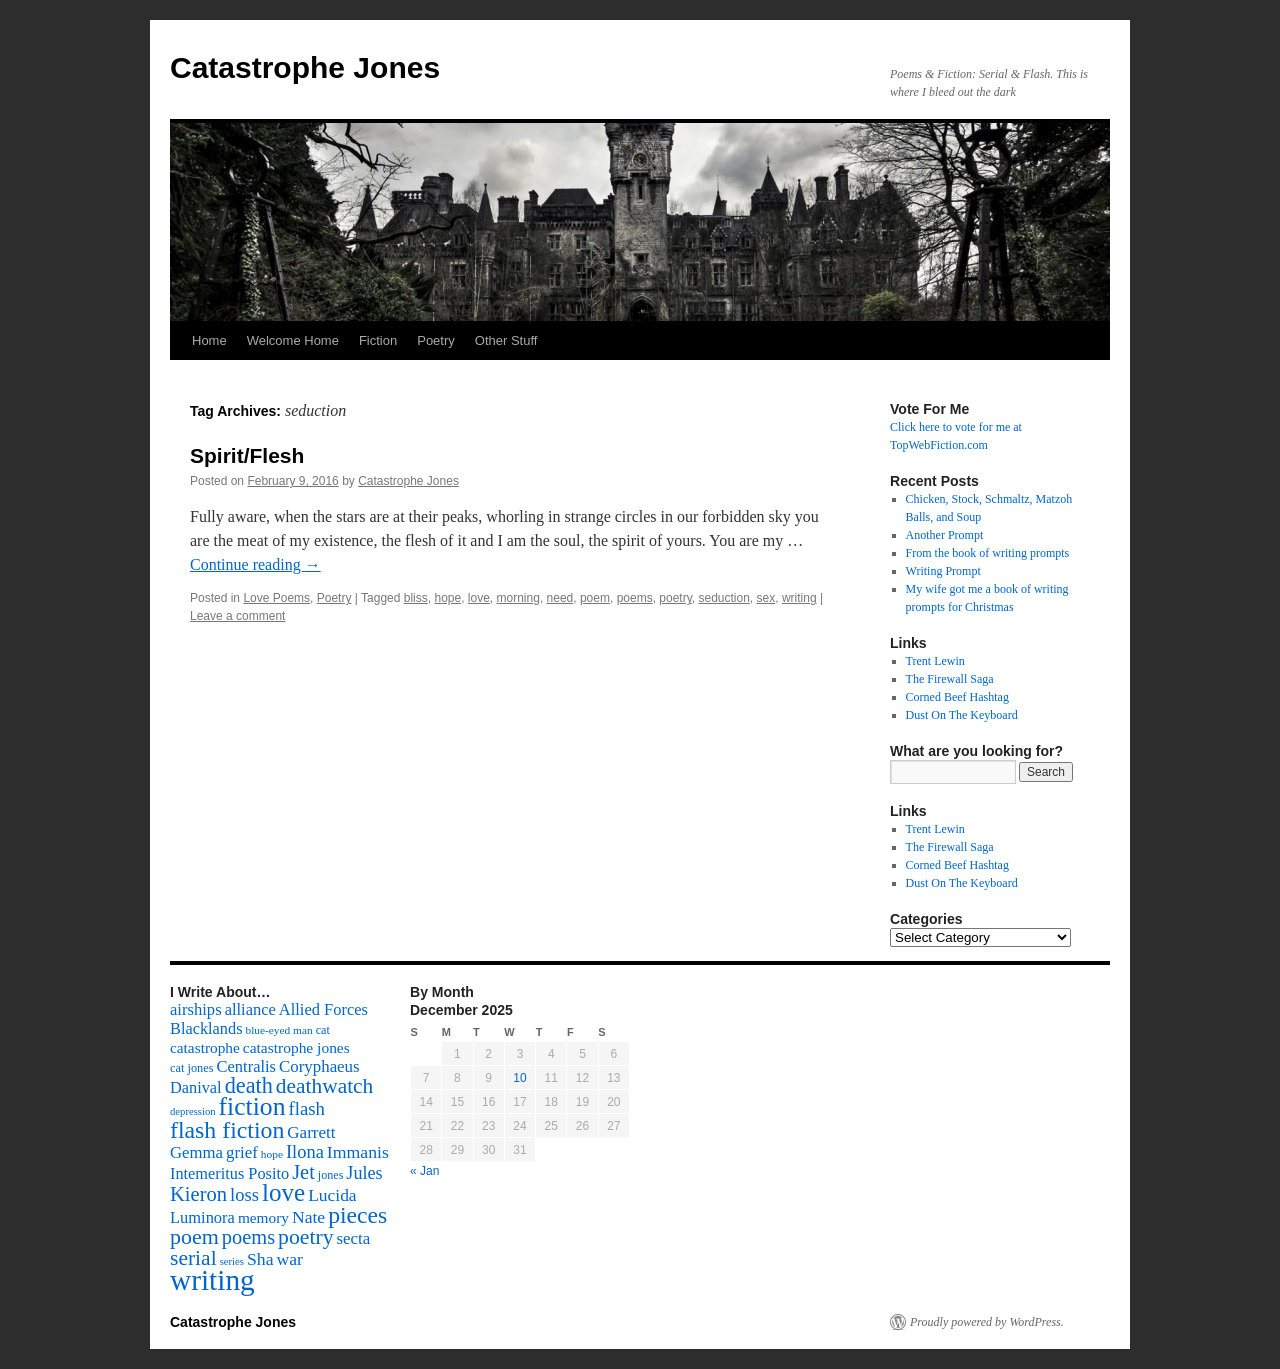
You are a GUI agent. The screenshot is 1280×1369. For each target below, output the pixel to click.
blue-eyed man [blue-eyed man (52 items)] (278, 1030)
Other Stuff (506, 340)
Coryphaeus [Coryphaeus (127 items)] (319, 1066)
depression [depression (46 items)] (193, 1111)
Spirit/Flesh (247, 455)
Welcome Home (293, 340)
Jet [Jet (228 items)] (303, 1172)
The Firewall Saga (950, 679)
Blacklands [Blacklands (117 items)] (206, 1028)
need (560, 598)
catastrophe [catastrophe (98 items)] (205, 1047)
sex (766, 598)
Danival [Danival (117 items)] (196, 1087)
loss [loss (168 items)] (244, 1194)
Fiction (378, 340)
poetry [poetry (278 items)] (305, 1237)
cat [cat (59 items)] (323, 1030)
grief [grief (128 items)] (242, 1152)
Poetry (436, 340)
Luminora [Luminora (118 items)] (202, 1217)
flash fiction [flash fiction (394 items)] (227, 1130)
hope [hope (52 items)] (272, 1154)
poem (595, 598)
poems (635, 598)
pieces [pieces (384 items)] (357, 1215)
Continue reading (255, 564)
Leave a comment (237, 616)
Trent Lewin (935, 661)
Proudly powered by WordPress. (987, 1322)
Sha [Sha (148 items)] (260, 1259)
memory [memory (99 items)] (263, 1217)
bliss (416, 598)
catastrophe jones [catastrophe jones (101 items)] (296, 1047)
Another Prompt (945, 535)
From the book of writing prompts (988, 553)
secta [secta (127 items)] (354, 1238)
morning (518, 598)
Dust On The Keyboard (962, 715)
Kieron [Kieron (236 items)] (198, 1194)
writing (799, 598)
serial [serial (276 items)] (193, 1258)
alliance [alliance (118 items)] (250, 1009)
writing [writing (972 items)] (212, 1280)
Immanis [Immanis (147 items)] (358, 1152)
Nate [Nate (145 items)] (308, 1217)
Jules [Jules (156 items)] (364, 1173)
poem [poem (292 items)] (194, 1236)
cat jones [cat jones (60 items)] (192, 1068)
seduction (723, 598)
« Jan (424, 1171)
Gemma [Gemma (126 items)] (196, 1152)
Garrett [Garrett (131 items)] (311, 1132)
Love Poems (276, 598)
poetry (675, 598)
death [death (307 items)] (249, 1085)
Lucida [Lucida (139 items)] (332, 1195)
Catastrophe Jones (305, 67)
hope (447, 598)
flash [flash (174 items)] (307, 1108)
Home (209, 340)
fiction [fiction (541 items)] (252, 1106)
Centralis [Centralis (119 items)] (246, 1066)
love (479, 598)
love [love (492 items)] (283, 1192)
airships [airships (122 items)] (196, 1009)
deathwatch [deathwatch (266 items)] (324, 1086)
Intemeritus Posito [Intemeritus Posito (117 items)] (229, 1173)
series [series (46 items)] (232, 1261)
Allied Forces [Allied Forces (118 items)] (323, 1009)
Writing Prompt (943, 571)
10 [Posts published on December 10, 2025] (519, 1078)
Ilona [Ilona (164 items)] (305, 1152)
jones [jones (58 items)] (331, 1175)
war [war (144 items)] (290, 1259)
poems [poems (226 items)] (248, 1237)
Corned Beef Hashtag (957, 697)
